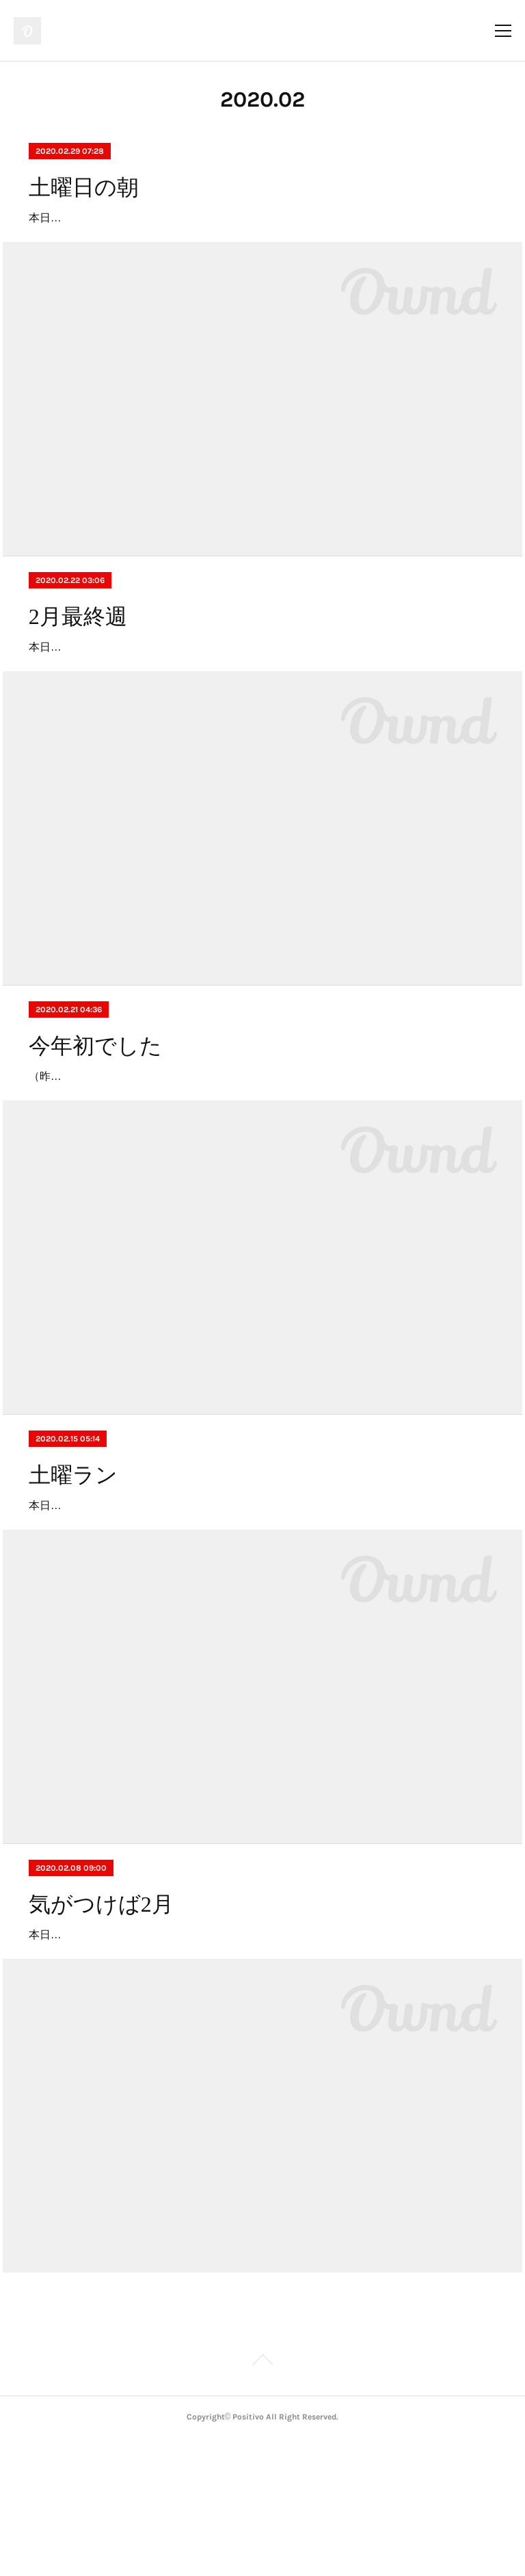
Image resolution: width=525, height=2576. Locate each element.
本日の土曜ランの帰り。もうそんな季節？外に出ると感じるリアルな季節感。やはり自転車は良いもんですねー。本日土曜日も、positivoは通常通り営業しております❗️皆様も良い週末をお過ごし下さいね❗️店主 (262, 706)
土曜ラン (73, 1553)
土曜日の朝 (84, 187)
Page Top (262, 2500)
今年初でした (95, 1124)
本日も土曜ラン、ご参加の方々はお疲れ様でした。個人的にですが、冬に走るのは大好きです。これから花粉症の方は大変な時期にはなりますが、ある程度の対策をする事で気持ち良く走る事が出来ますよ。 (258, 2052)
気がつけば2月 (101, 2002)
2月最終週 (78, 656)
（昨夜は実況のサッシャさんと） (111, 1155)
